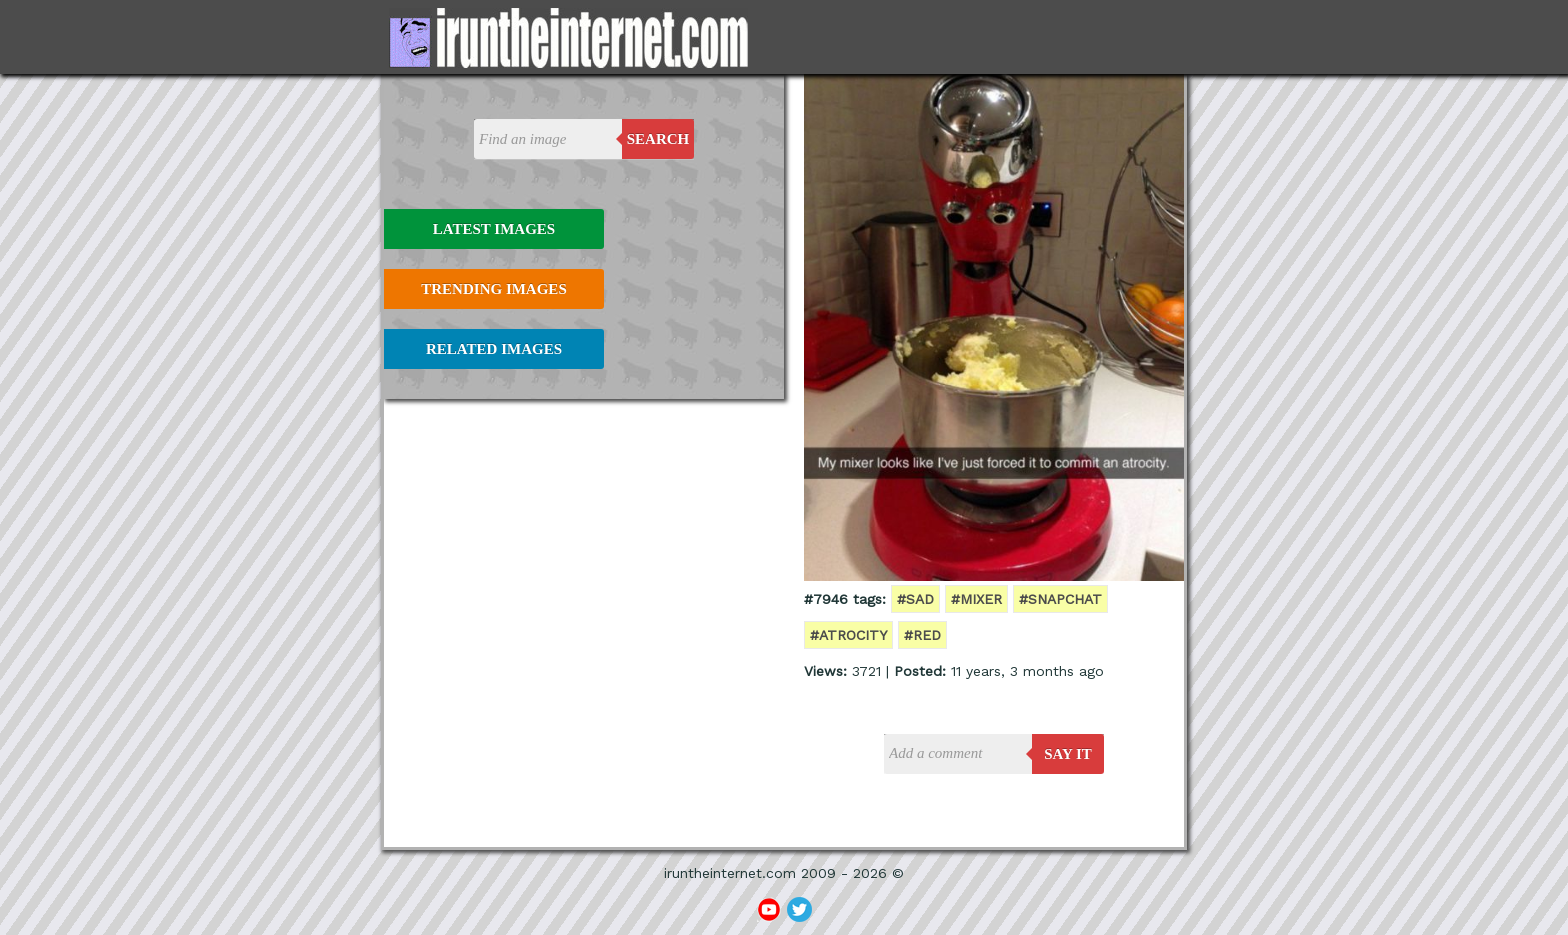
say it (1068, 754)
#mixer (976, 599)
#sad (915, 599)
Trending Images (493, 289)
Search (658, 139)
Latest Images (494, 229)
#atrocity (848, 635)
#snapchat (1060, 599)
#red (922, 635)
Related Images (494, 349)
